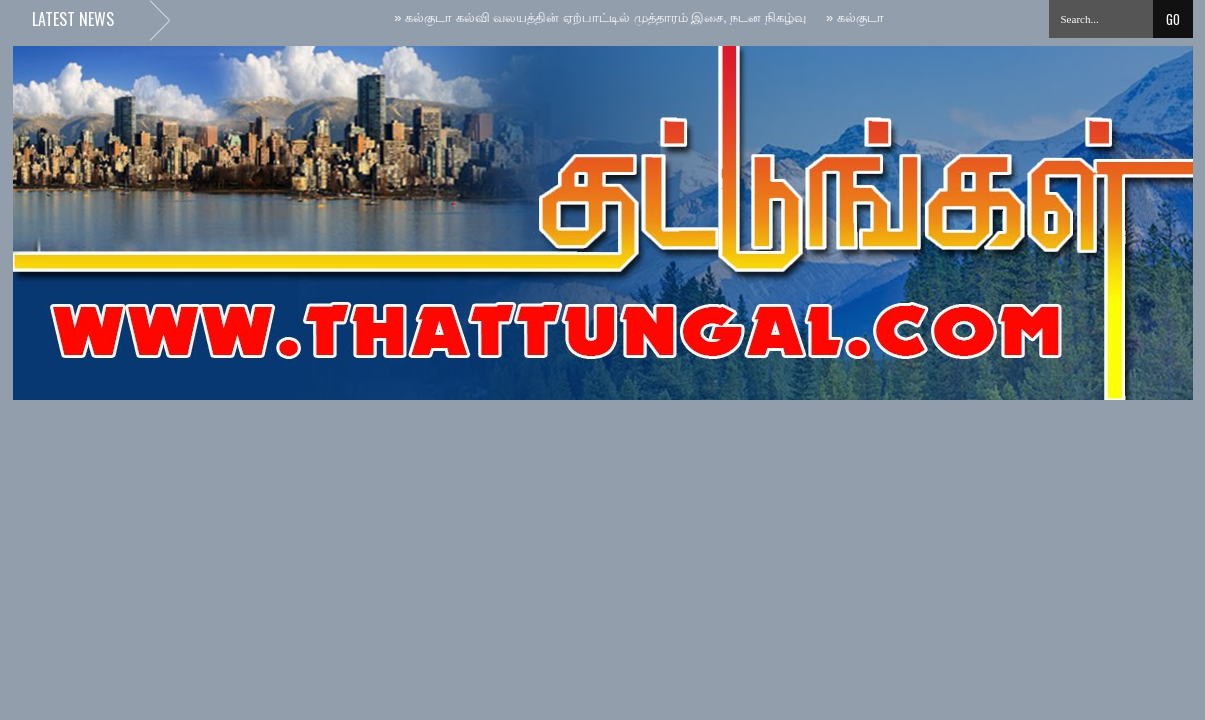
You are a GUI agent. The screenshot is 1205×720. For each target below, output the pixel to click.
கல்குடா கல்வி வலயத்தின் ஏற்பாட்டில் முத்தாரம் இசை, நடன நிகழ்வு (602, 17)
